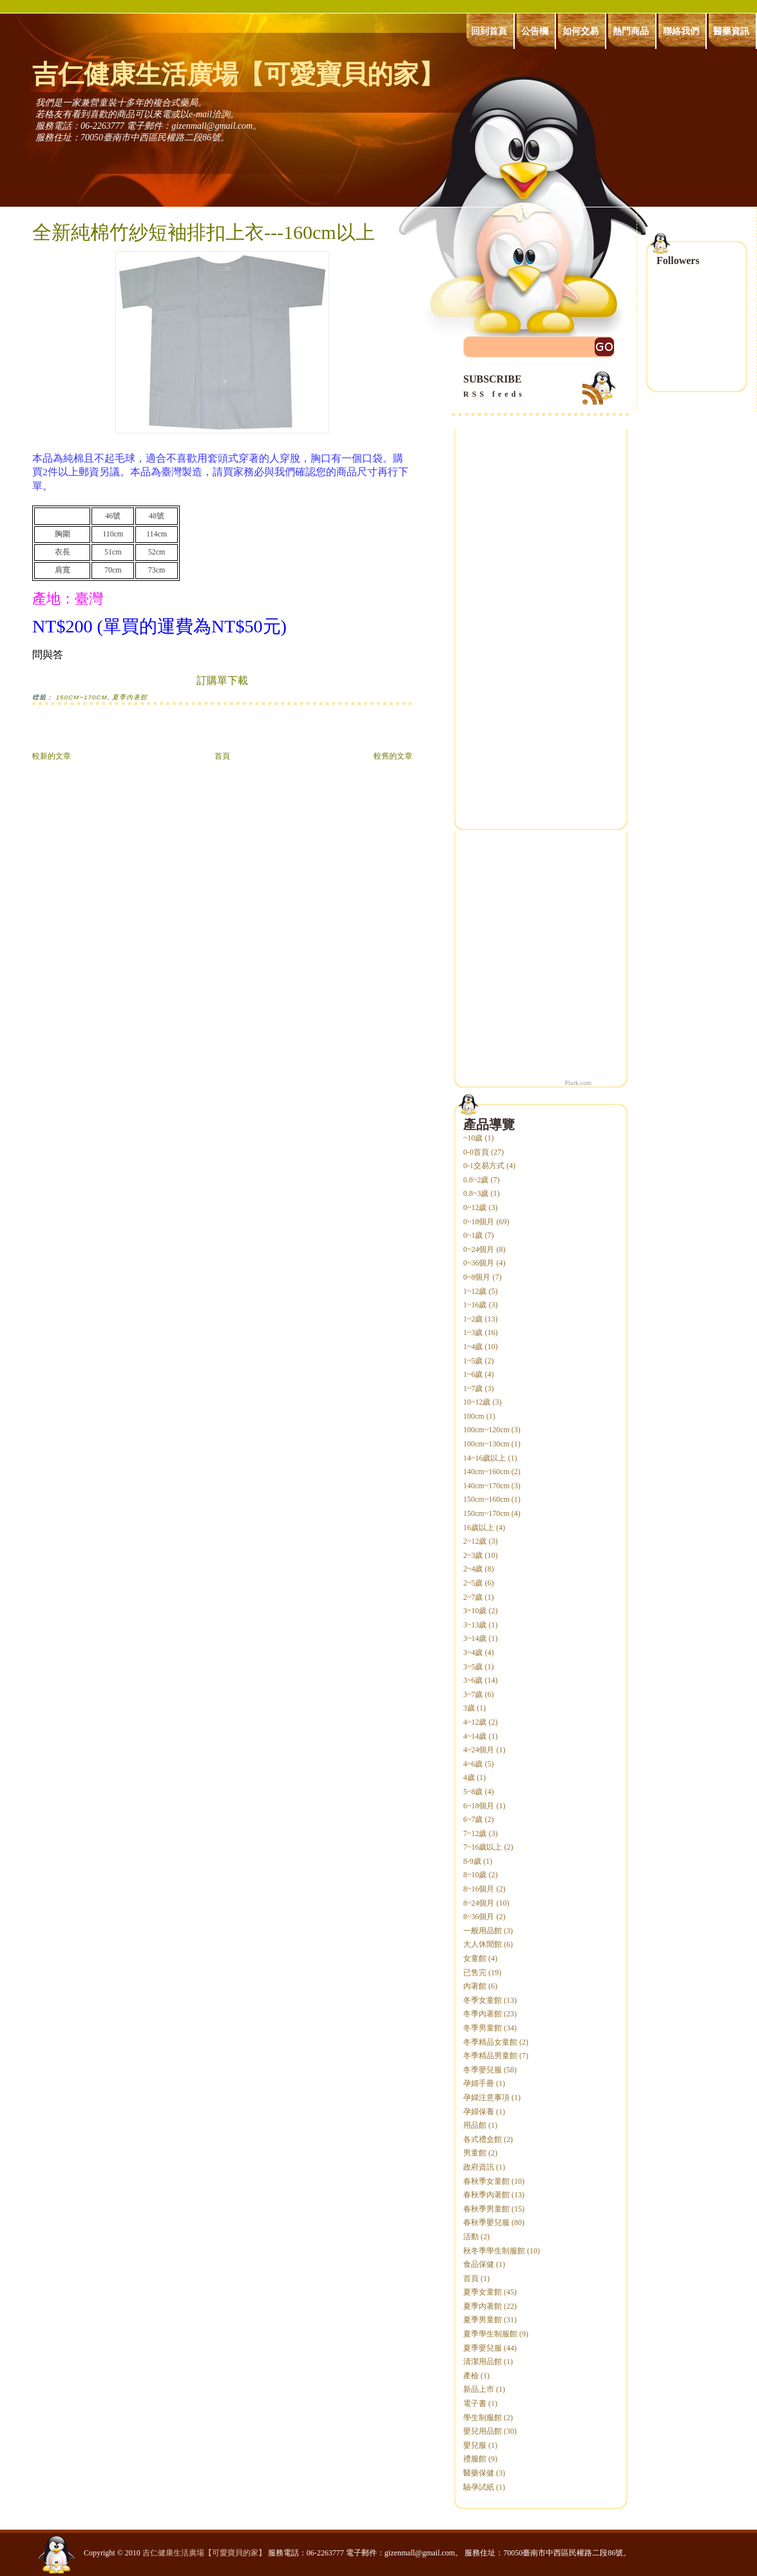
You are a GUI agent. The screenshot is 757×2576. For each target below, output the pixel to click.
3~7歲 (473, 1694)
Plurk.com (578, 1082)
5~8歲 (473, 1791)
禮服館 (474, 2458)
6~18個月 (479, 1805)
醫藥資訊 (731, 31)
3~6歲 (473, 1680)
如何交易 (580, 31)
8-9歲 (472, 1861)
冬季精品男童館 (490, 2055)
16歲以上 (478, 1527)
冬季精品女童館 (490, 2042)
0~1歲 (473, 1235)
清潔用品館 (482, 2361)
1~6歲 (473, 1374)
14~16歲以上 (484, 1458)
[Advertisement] (183, 734)
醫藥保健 (478, 2472)
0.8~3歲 (476, 1193)
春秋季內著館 (486, 2194)
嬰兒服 (474, 2445)
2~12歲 (475, 1541)
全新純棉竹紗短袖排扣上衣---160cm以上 (203, 232)
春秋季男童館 (486, 2208)
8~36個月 (479, 1916)
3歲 (469, 1707)
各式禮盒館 (482, 2139)
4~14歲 (475, 1736)
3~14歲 (475, 1638)
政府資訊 (478, 2167)
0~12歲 (475, 1207)
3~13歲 (475, 1624)
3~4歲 (473, 1652)
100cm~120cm (486, 1429)
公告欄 (534, 31)
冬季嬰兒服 (482, 2069)
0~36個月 (479, 1262)
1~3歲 (473, 1332)
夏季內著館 (130, 697)
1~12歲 (475, 1291)
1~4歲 (473, 1346)
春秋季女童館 (486, 2181)
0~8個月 (477, 1277)
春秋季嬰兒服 (486, 2222)
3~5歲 (473, 1666)
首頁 (222, 756)
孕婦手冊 (478, 2083)
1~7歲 (473, 1388)
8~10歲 (475, 1874)
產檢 (471, 2375)
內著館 (474, 1986)
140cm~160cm (486, 1471)
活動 (471, 2236)
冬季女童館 (482, 2000)
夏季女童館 (482, 2292)
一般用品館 (482, 1930)
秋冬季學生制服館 (494, 2250)
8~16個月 (479, 1888)
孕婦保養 (478, 2111)
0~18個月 (479, 1221)
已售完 (474, 1972)
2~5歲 (473, 1582)
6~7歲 (473, 1819)
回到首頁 (489, 31)
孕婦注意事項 (486, 2097)
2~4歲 (473, 1568)
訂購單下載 (222, 680)
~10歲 (473, 1137)
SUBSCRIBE (540, 387)
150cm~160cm (486, 1499)
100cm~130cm (486, 1443)
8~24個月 (479, 1903)
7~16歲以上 (483, 1847)
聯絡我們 (681, 31)
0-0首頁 (476, 1152)
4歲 (469, 1777)
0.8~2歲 (476, 1179)
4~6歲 (473, 1763)
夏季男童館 (482, 2319)
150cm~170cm (82, 697)
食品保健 (478, 2264)
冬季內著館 (482, 2013)
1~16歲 (475, 1304)
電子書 (474, 2403)
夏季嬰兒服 (482, 2348)
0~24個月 (479, 1249)
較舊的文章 (393, 756)
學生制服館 (482, 2417)
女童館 (474, 1958)
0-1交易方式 (483, 1165)
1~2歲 (473, 1318)
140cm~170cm (486, 1485)
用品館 (474, 2125)
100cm (473, 1416)
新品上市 (478, 2389)
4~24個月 (479, 1749)
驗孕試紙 (478, 2487)
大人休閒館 (482, 1944)
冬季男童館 (482, 2027)
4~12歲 (475, 1722)
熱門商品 (631, 31)
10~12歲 (477, 1401)
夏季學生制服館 (490, 2333)
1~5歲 (473, 1360)
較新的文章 (51, 756)
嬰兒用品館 (482, 2431)
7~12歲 (475, 1833)
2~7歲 (473, 1597)
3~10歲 (475, 1610)
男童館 (474, 2152)
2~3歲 (473, 1555)
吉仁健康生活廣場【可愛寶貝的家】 (238, 74)
